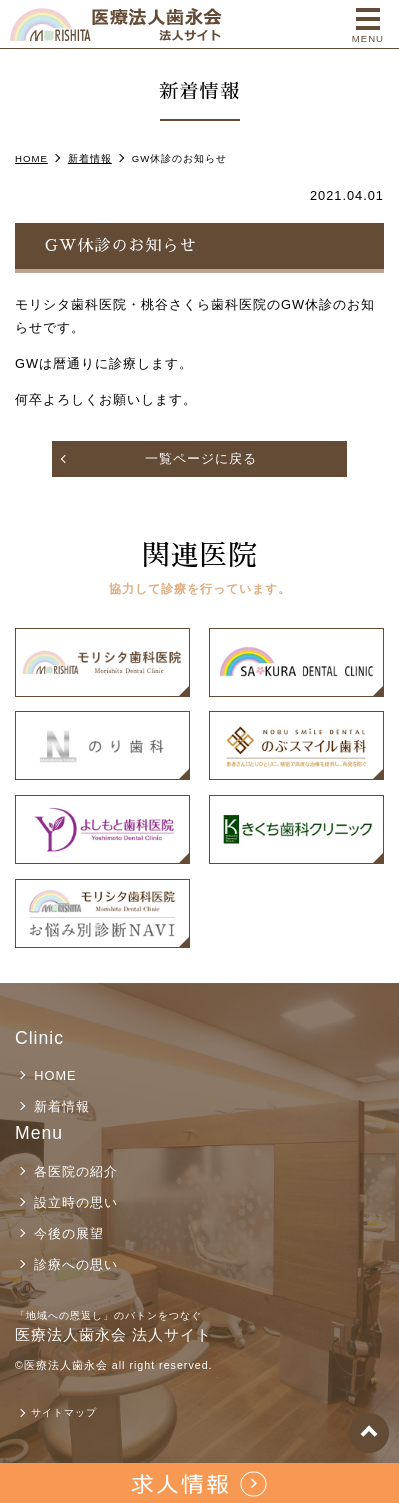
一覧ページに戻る (201, 458)
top (369, 1433)
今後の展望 (69, 1233)
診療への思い (76, 1264)
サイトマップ (64, 1412)
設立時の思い (76, 1202)
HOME (55, 1075)
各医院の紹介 (76, 1171)
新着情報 (62, 1106)
